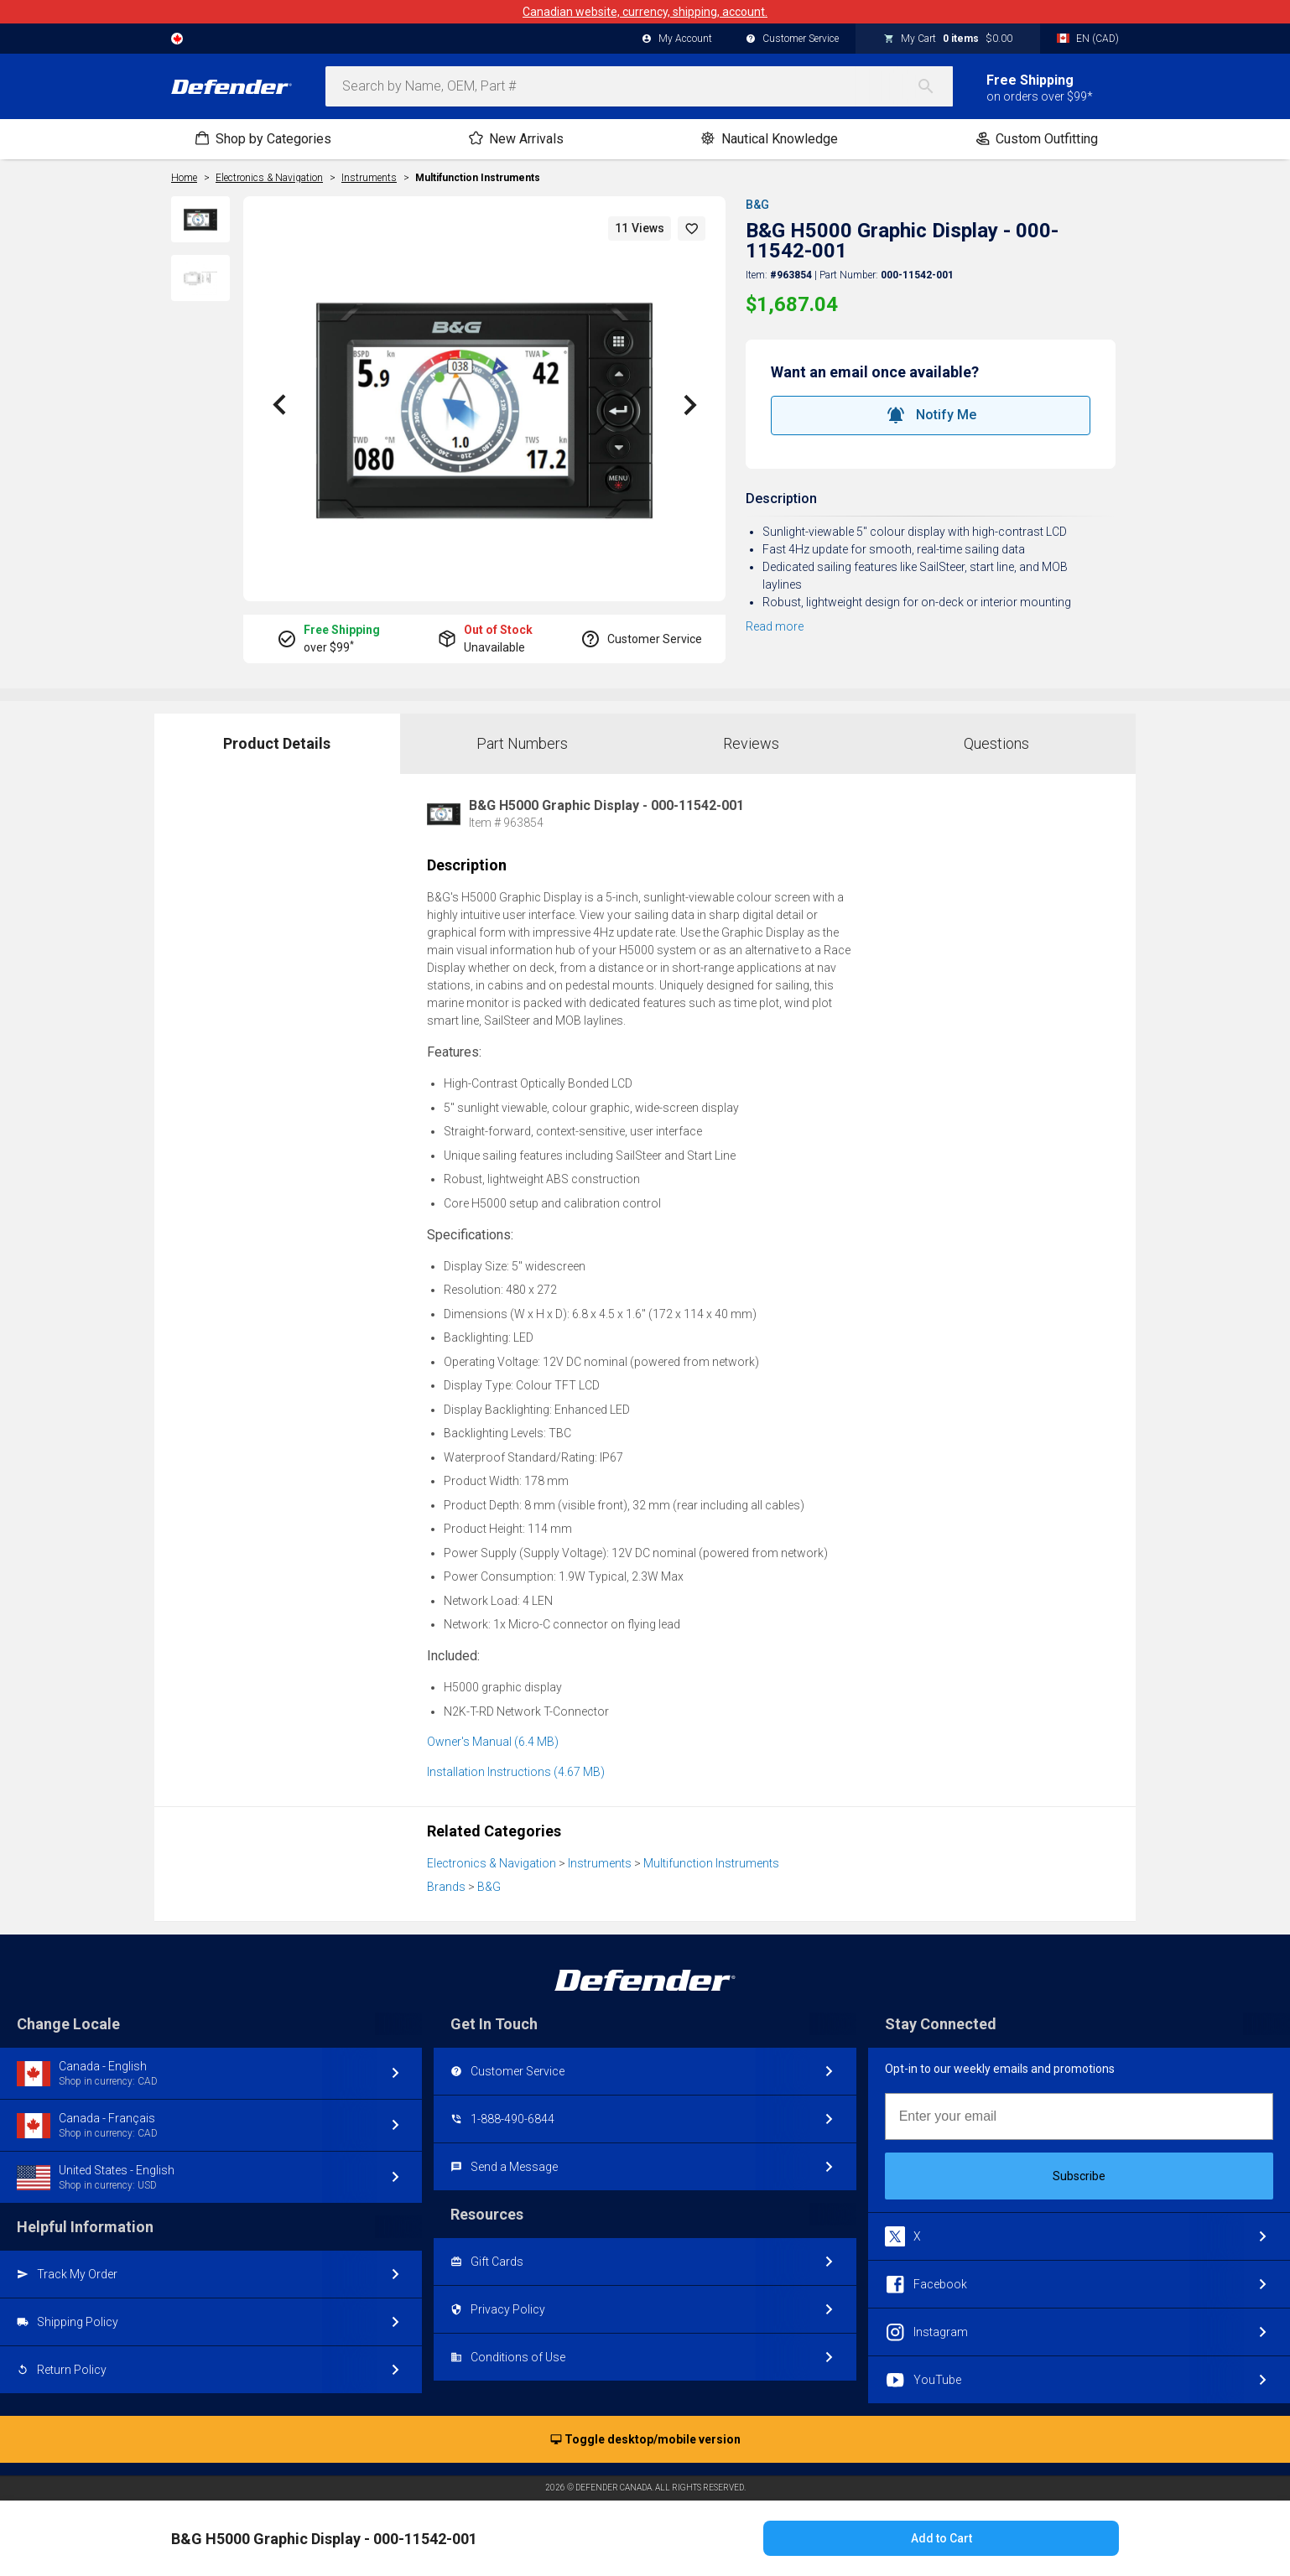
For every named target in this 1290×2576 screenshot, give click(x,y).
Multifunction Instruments (477, 178)
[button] (692, 228)
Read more (775, 626)
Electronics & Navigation (491, 1863)
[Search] (934, 86)
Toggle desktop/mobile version (645, 2440)
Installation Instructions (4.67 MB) (516, 1772)
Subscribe (1079, 2176)
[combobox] (639, 86)
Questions (996, 743)
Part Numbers (522, 743)
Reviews (751, 743)
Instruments (600, 1863)
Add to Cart (941, 2538)
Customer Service (792, 39)
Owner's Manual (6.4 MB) (493, 1741)
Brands (446, 1886)
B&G (757, 204)
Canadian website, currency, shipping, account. (645, 11)
